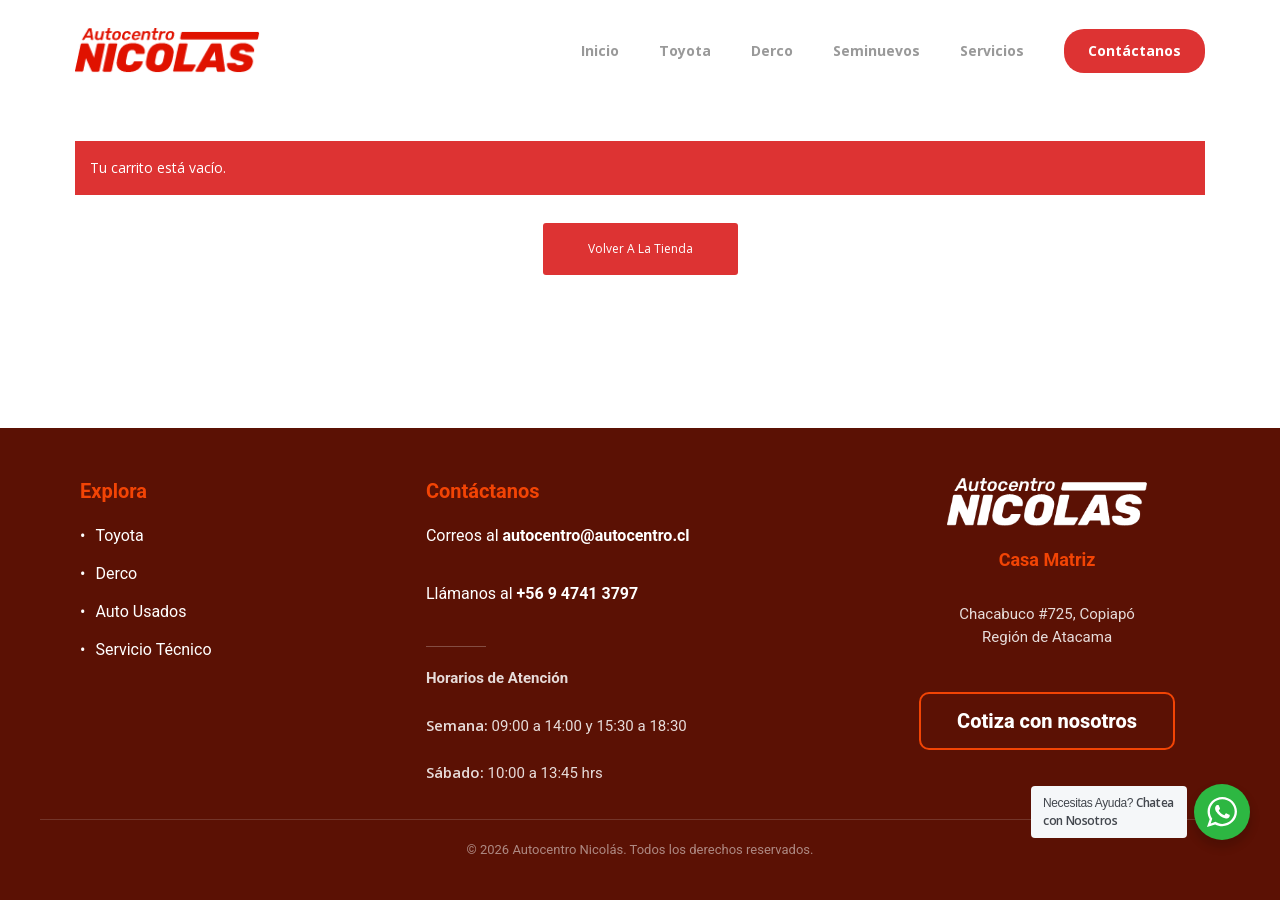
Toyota (119, 535)
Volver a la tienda (640, 248)
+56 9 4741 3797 (578, 593)
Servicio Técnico (153, 649)
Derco (116, 573)
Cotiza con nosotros (1047, 721)
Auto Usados (140, 611)
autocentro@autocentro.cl (596, 535)
